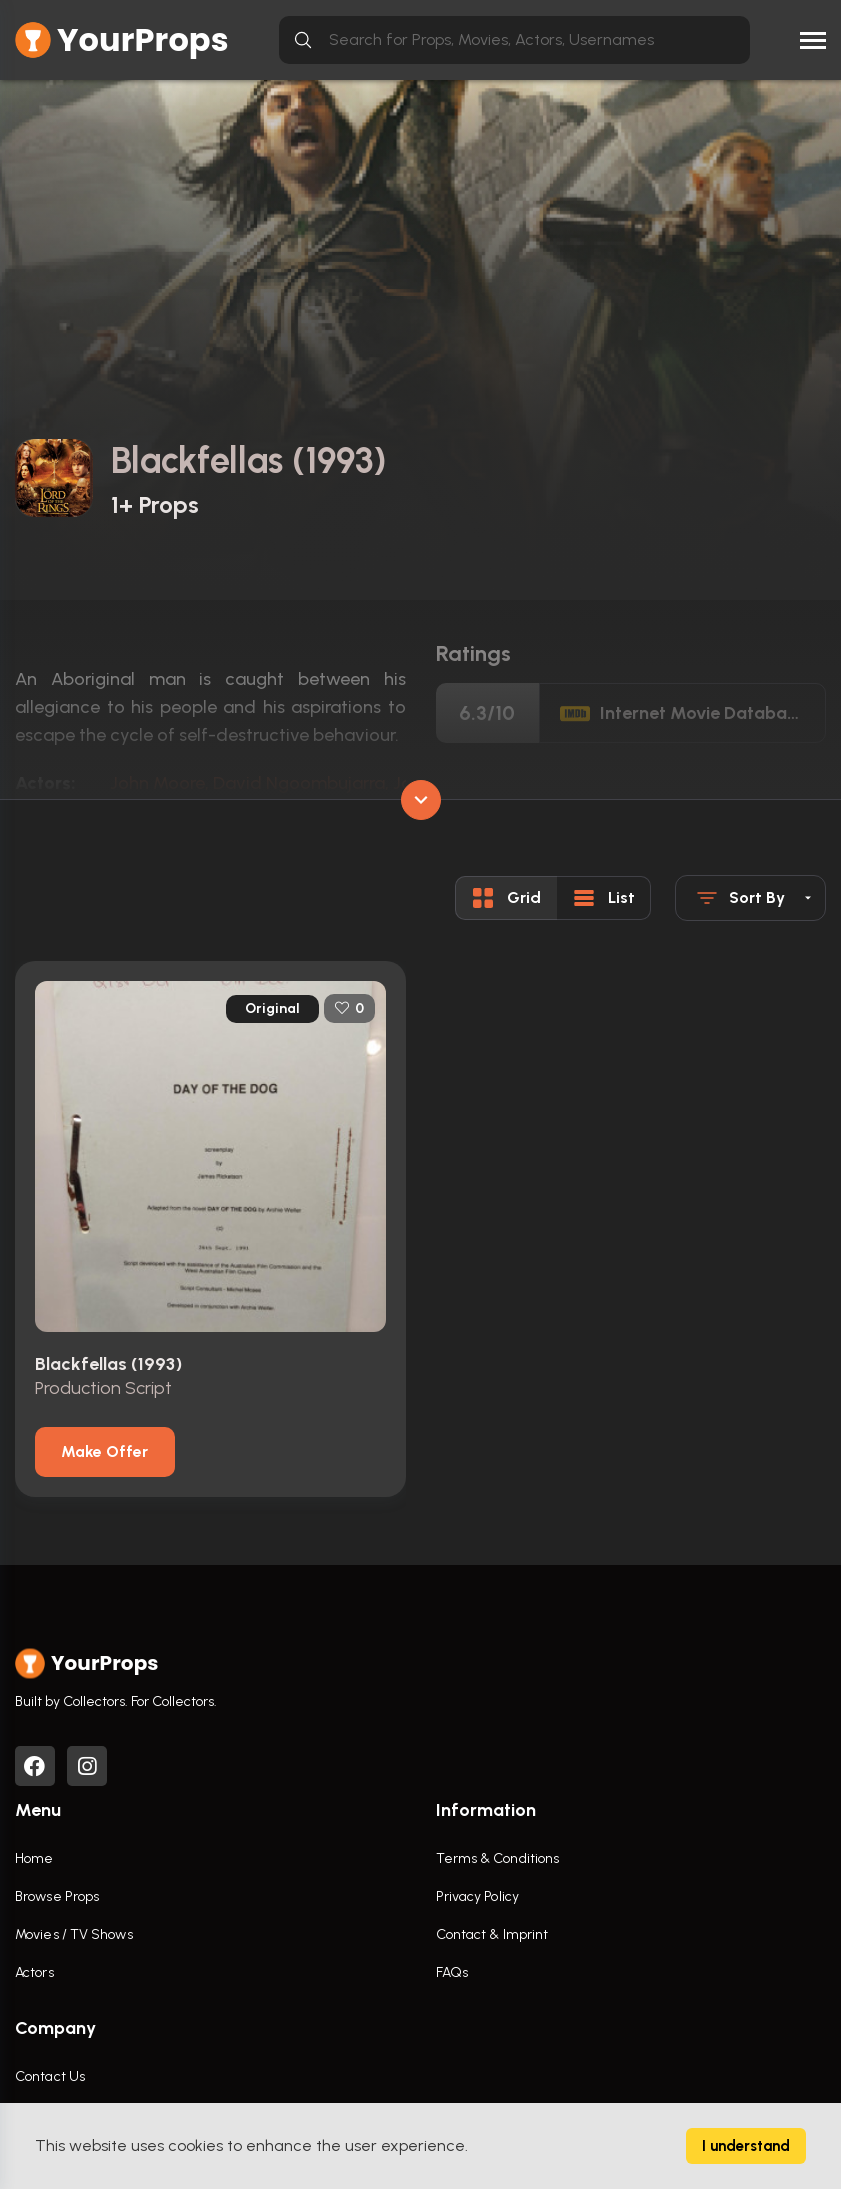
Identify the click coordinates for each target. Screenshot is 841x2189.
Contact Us (50, 2076)
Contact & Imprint (492, 1934)
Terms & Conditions (498, 1858)
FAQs (452, 1972)
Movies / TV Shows (74, 1934)
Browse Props (57, 1896)
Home (34, 1858)
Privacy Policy (477, 1896)
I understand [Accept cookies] (746, 2146)
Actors (34, 1972)
